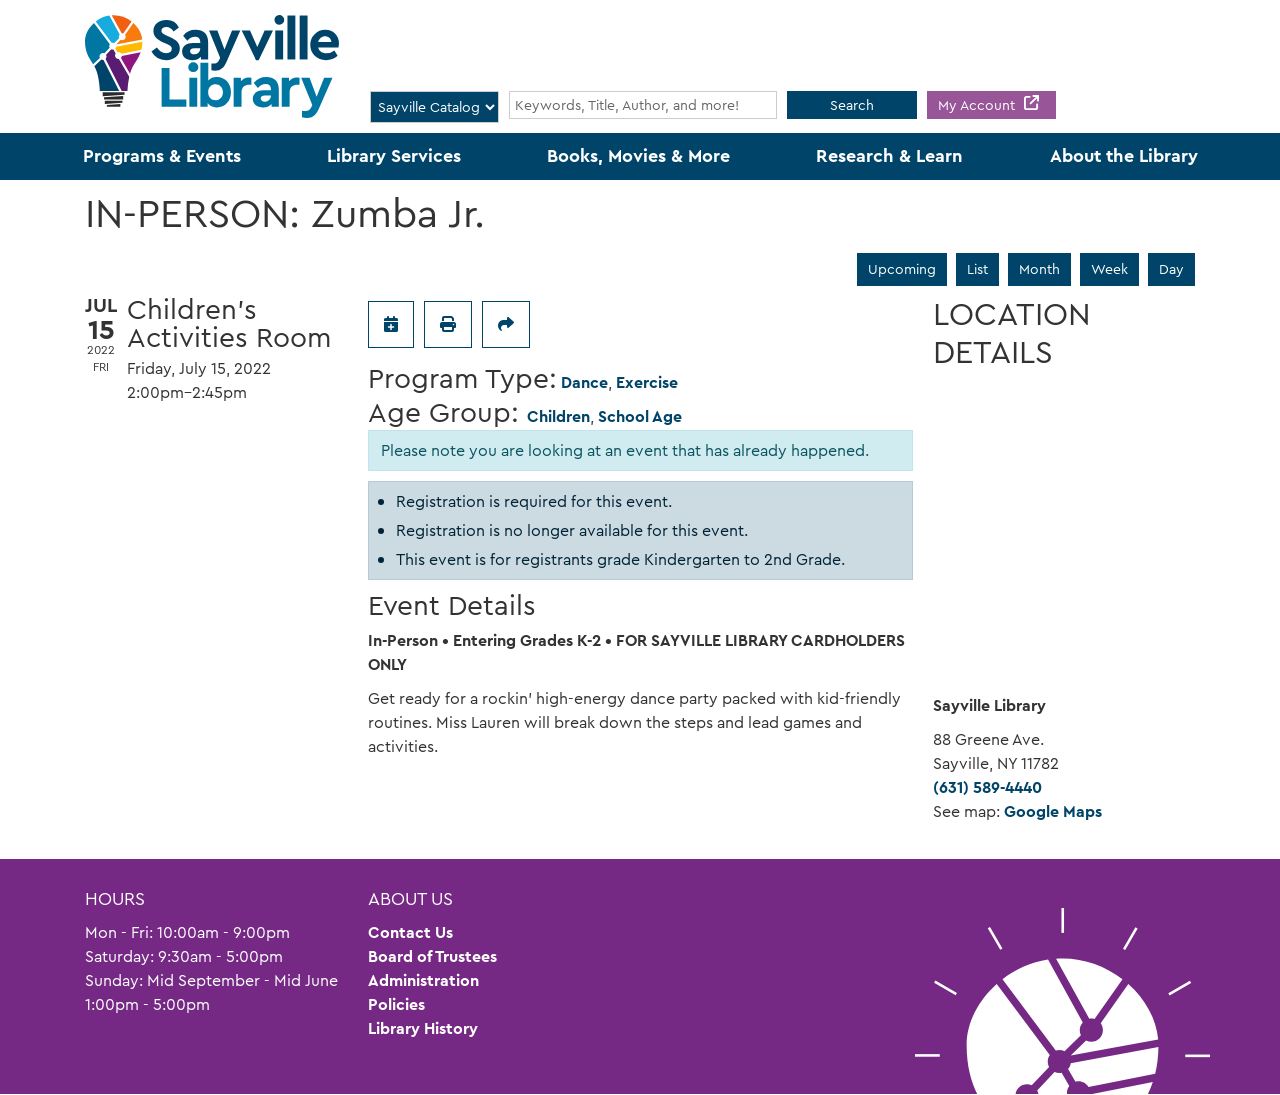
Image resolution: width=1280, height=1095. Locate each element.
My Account (978, 105)
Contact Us (410, 932)
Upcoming (902, 269)
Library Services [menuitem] (394, 156)
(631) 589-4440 (987, 787)
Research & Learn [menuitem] (889, 156)
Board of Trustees (432, 956)
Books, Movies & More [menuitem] (638, 156)
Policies (396, 1004)
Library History (423, 1028)
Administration (423, 980)
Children (558, 416)
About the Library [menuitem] (1124, 156)
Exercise (647, 382)
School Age (640, 416)
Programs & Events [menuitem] (162, 156)
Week (1109, 269)
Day (1171, 269)
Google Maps (1053, 811)
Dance (584, 382)
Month (1039, 269)
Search (852, 105)
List (977, 269)
